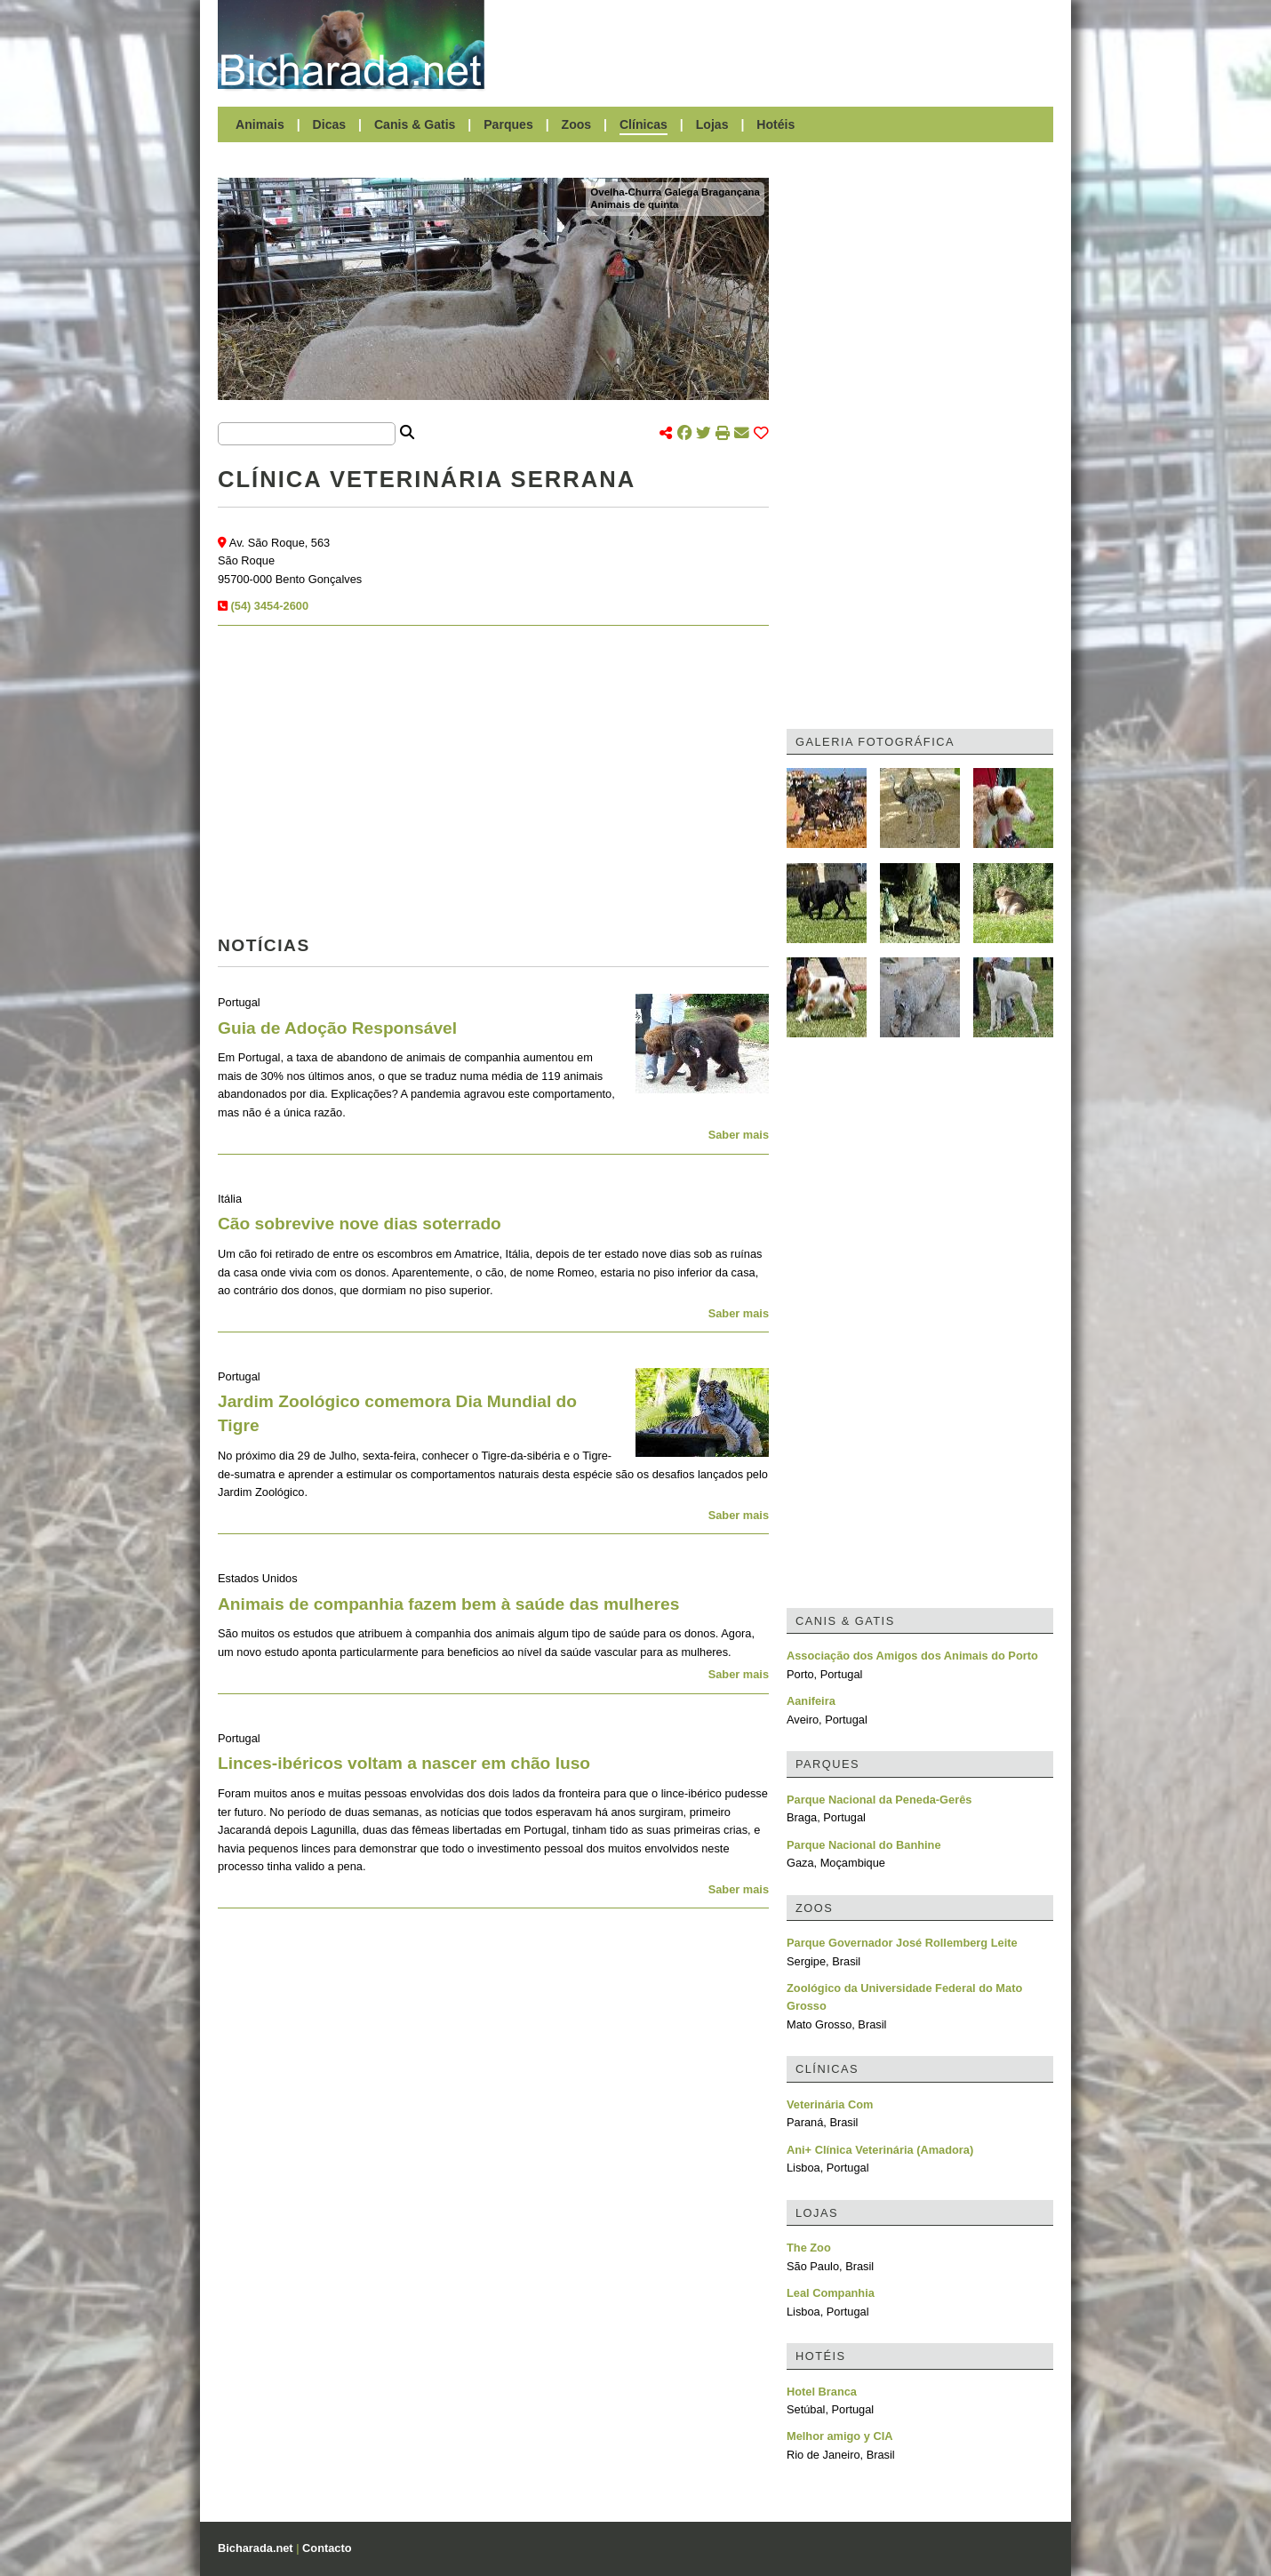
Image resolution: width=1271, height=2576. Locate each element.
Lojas (712, 124)
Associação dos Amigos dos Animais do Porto (912, 1655)
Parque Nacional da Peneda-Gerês (879, 1799)
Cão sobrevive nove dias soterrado (359, 1223)
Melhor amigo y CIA (839, 2436)
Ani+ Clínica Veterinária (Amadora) (880, 2149)
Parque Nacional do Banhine (864, 1845)
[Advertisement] (777, 44)
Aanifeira (811, 1701)
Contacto (326, 2548)
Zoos (577, 124)
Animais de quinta (634, 204)
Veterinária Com (830, 2104)
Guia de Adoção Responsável (337, 1028)
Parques (508, 124)
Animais (260, 124)
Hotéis (775, 124)
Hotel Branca (822, 2391)
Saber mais (738, 1134)
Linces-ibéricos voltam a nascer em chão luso (404, 1763)
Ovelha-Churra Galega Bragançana (675, 192)
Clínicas (643, 124)
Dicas (330, 124)
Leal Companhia (831, 2293)
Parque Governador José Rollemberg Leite (902, 1942)
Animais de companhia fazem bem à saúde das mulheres (448, 1604)
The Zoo (809, 2247)
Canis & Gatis (415, 124)
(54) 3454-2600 (270, 605)
